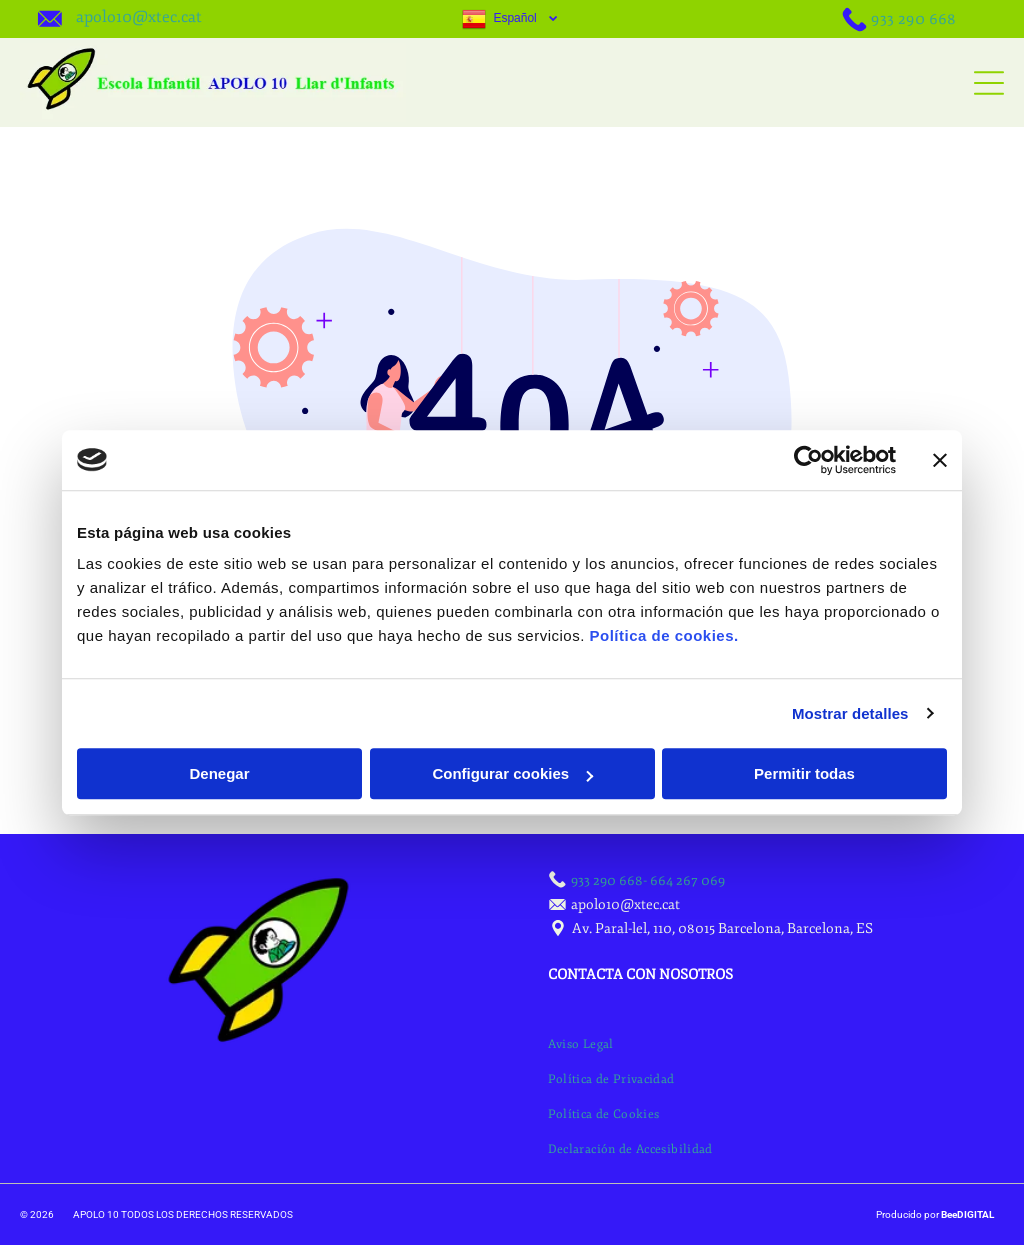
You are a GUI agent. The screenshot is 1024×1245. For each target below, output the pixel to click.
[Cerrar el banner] (940, 460)
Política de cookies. (663, 635)
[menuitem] (581, 1044)
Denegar (219, 773)
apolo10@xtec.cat (139, 17)
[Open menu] (989, 83)
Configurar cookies (512, 773)
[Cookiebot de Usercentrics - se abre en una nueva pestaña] (808, 460)
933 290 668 (913, 19)
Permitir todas (804, 773)
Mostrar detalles (850, 713)
